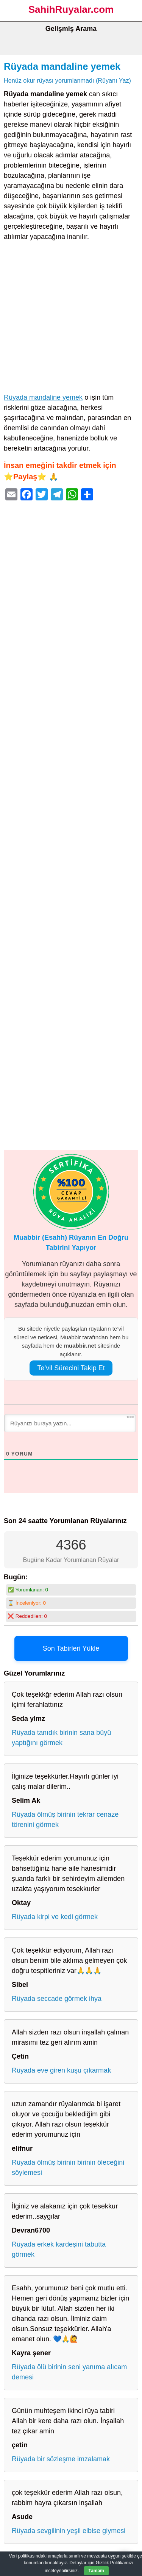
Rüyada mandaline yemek (62, 66)
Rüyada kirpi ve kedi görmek (55, 1916)
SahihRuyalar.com (71, 9)
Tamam (96, 2570)
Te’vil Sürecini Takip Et (71, 1368)
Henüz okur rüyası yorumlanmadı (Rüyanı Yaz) (67, 80)
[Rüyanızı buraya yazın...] (70, 1423)
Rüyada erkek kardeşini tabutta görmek (59, 2249)
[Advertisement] (71, 318)
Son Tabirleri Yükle (71, 1648)
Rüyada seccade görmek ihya (56, 1998)
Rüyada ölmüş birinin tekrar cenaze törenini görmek (65, 1819)
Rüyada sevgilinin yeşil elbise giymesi (68, 2530)
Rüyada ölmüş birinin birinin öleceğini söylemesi (68, 2167)
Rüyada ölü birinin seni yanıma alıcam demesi (69, 2372)
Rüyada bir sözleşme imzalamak (61, 2459)
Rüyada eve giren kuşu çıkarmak (61, 2070)
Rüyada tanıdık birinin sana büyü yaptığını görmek (61, 1738)
